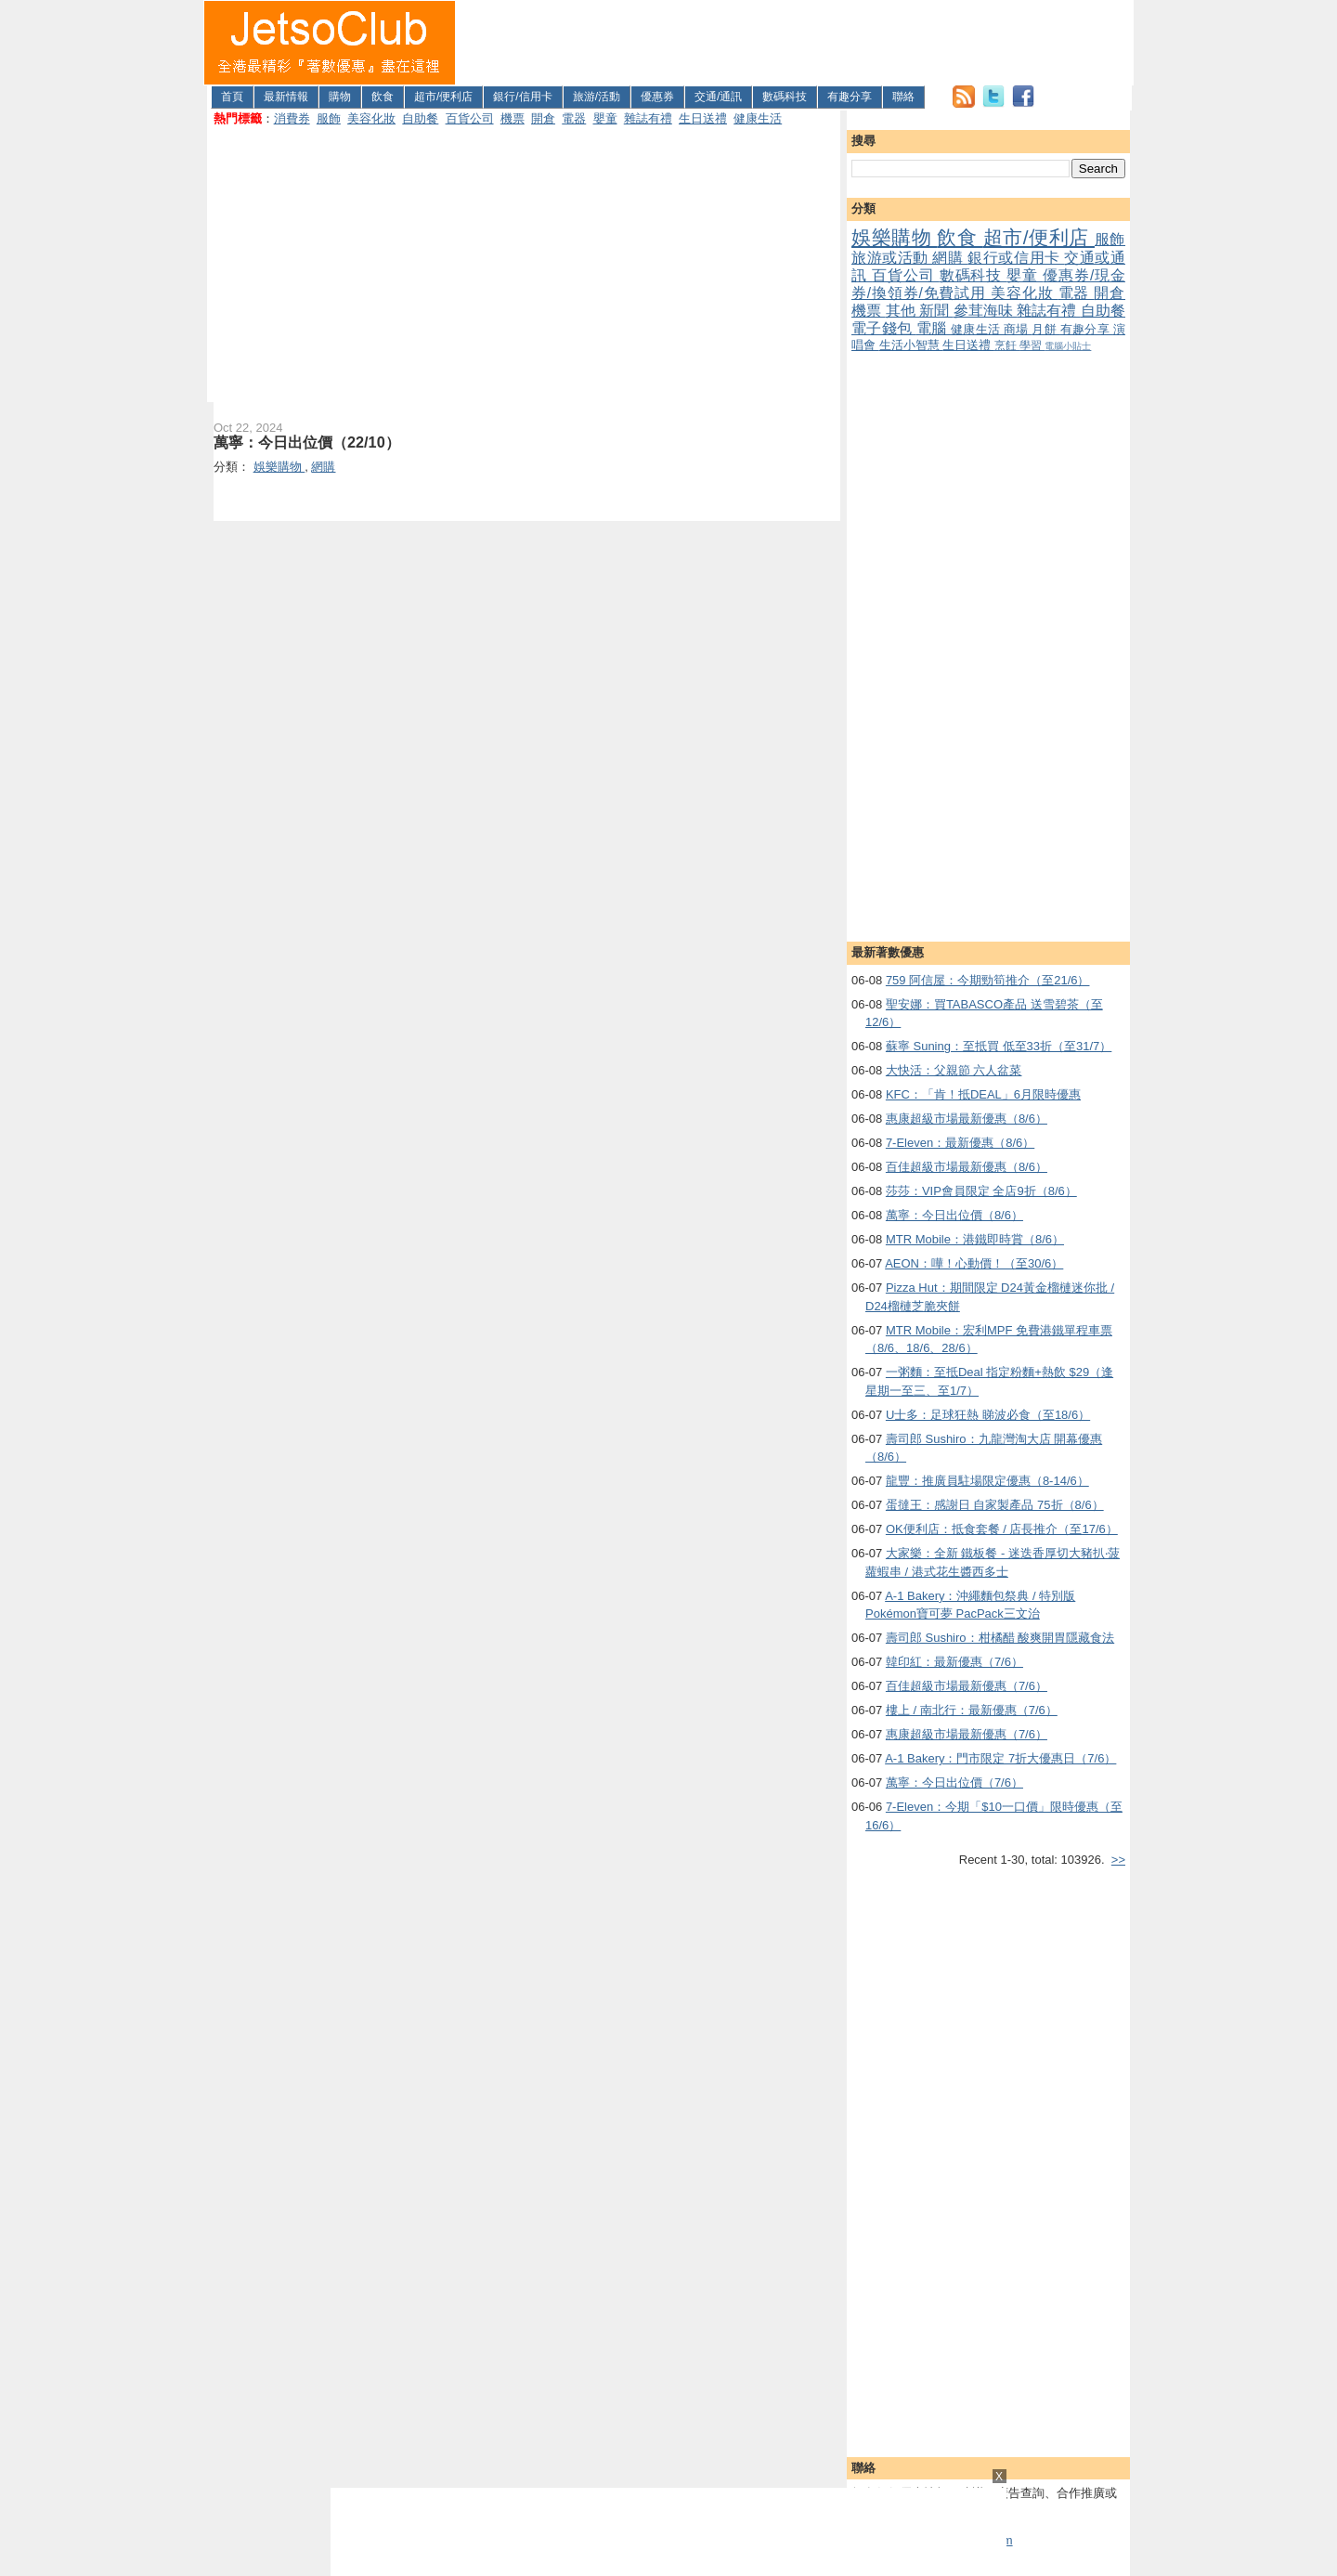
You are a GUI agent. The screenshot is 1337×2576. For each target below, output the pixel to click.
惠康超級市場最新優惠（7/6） (966, 1734)
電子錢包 (883, 328)
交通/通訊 (718, 96)
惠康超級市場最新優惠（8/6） (966, 1118)
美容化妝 (371, 118)
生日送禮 (703, 118)
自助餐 (420, 118)
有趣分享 (849, 96)
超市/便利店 (443, 96)
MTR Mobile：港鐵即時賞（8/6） (975, 1239)
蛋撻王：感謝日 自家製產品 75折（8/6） (995, 1505)
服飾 (329, 118)
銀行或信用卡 (1015, 258)
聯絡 (903, 96)
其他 (903, 311)
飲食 (382, 96)
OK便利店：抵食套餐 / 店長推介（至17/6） (1002, 1529)
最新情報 (286, 96)
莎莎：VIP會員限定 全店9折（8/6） (981, 1191)
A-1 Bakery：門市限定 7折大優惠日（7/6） (1000, 1758)
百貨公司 (470, 118)
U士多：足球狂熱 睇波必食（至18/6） (988, 1415)
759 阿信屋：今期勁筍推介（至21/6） (988, 980)
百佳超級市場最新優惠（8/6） (966, 1167)
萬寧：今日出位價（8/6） (954, 1215)
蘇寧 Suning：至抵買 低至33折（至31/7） (998, 1046)
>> (1118, 1860)
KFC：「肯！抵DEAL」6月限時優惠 (983, 1094)
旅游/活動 (596, 96)
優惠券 (657, 96)
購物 (340, 96)
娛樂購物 (894, 237)
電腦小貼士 (1068, 346)
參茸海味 (986, 311)
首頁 (232, 96)
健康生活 (757, 118)
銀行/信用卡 (522, 96)
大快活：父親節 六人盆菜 (954, 1070)
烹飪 (1006, 345)
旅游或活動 (891, 258)
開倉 (543, 118)
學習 (1032, 345)
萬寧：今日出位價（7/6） (954, 1782)
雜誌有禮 (648, 118)
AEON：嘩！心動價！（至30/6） (974, 1263)
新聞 (936, 311)
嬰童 (605, 118)
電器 (574, 118)
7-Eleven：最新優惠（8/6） (960, 1143)
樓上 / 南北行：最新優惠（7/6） (972, 1710)
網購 (949, 258)
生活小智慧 (911, 345)
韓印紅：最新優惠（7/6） (954, 1662)
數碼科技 (784, 96)
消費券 (292, 118)
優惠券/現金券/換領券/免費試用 (988, 284)
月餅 (1045, 329)
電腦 (933, 328)
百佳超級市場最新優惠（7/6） (966, 1686)
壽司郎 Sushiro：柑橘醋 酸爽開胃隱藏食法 (1000, 1638)
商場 (1018, 329)
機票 (512, 118)
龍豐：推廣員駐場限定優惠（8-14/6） (987, 1481)
